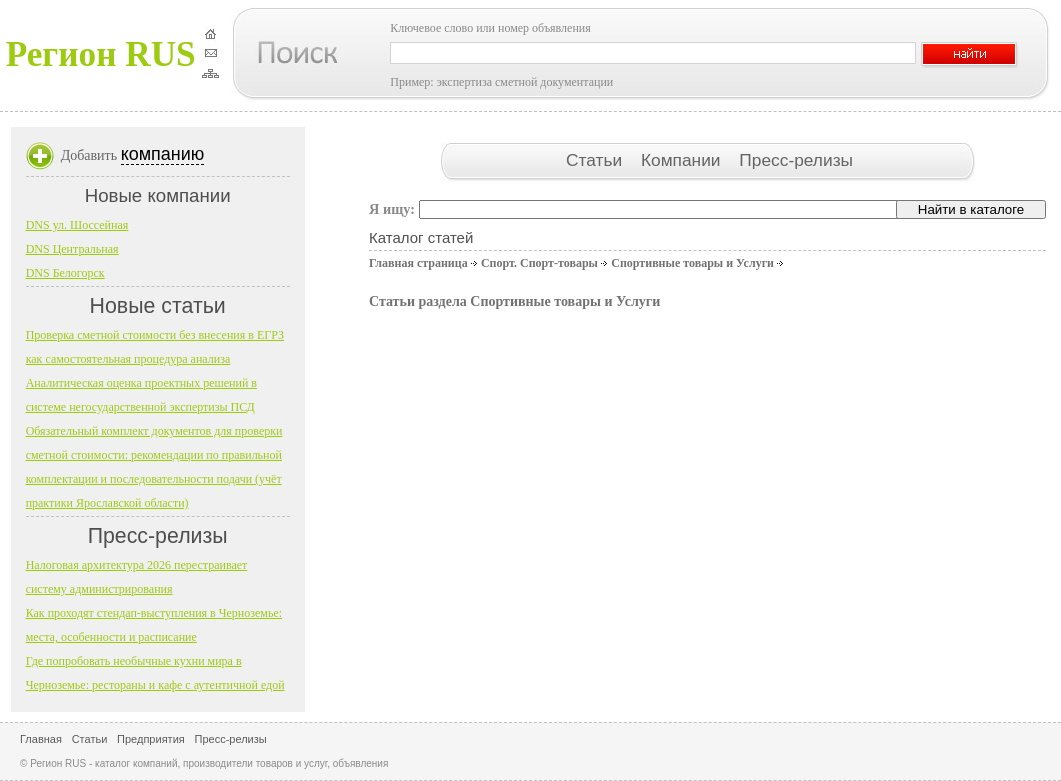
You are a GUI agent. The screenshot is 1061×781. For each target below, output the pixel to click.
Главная (41, 739)
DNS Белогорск (65, 273)
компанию (163, 154)
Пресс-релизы (796, 160)
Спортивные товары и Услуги (692, 263)
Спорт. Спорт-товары (539, 263)
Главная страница (418, 263)
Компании (683, 160)
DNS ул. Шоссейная (77, 225)
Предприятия (151, 739)
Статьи (596, 160)
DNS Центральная (72, 249)
